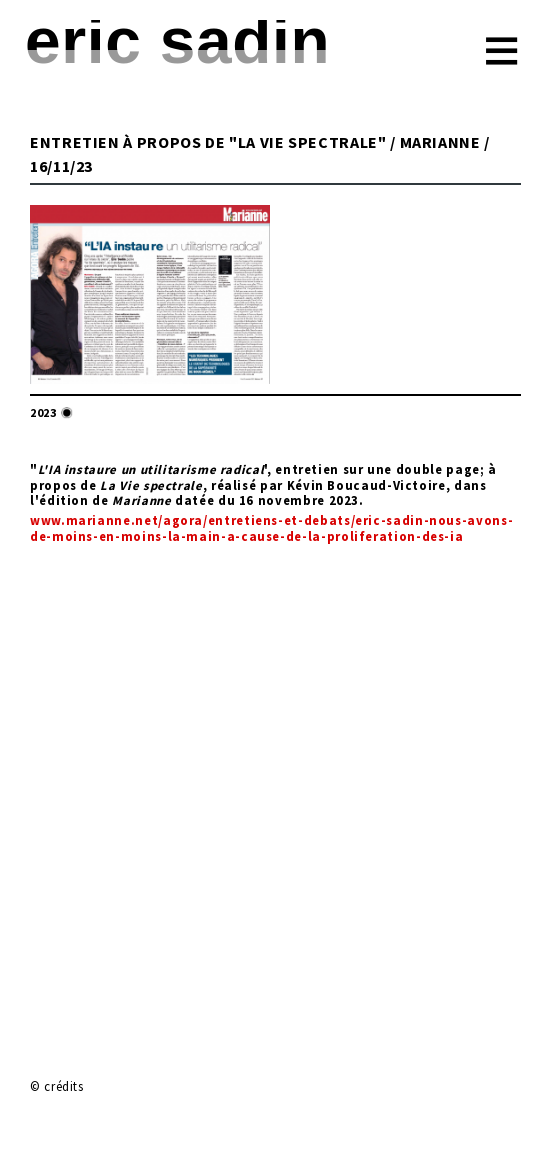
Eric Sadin (177, 41)
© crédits (57, 1086)
